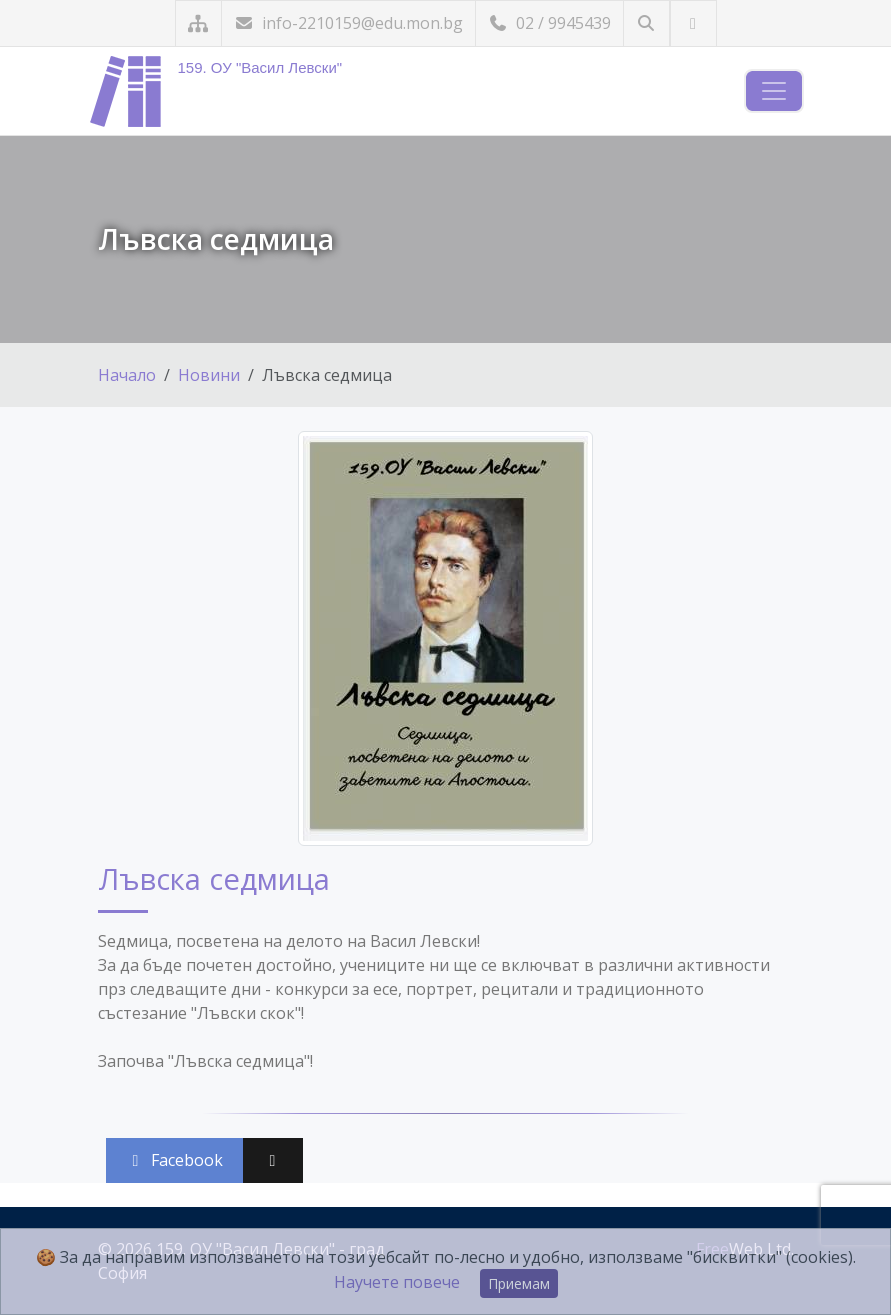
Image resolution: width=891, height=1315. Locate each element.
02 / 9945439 (549, 23)
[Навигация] (774, 91)
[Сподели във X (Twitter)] (273, 1160)
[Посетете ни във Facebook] (693, 23)
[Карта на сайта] (198, 23)
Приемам (519, 1283)
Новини (209, 375)
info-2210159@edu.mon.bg (348, 23)
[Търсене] (646, 23)
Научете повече (397, 1282)
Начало (127, 375)
